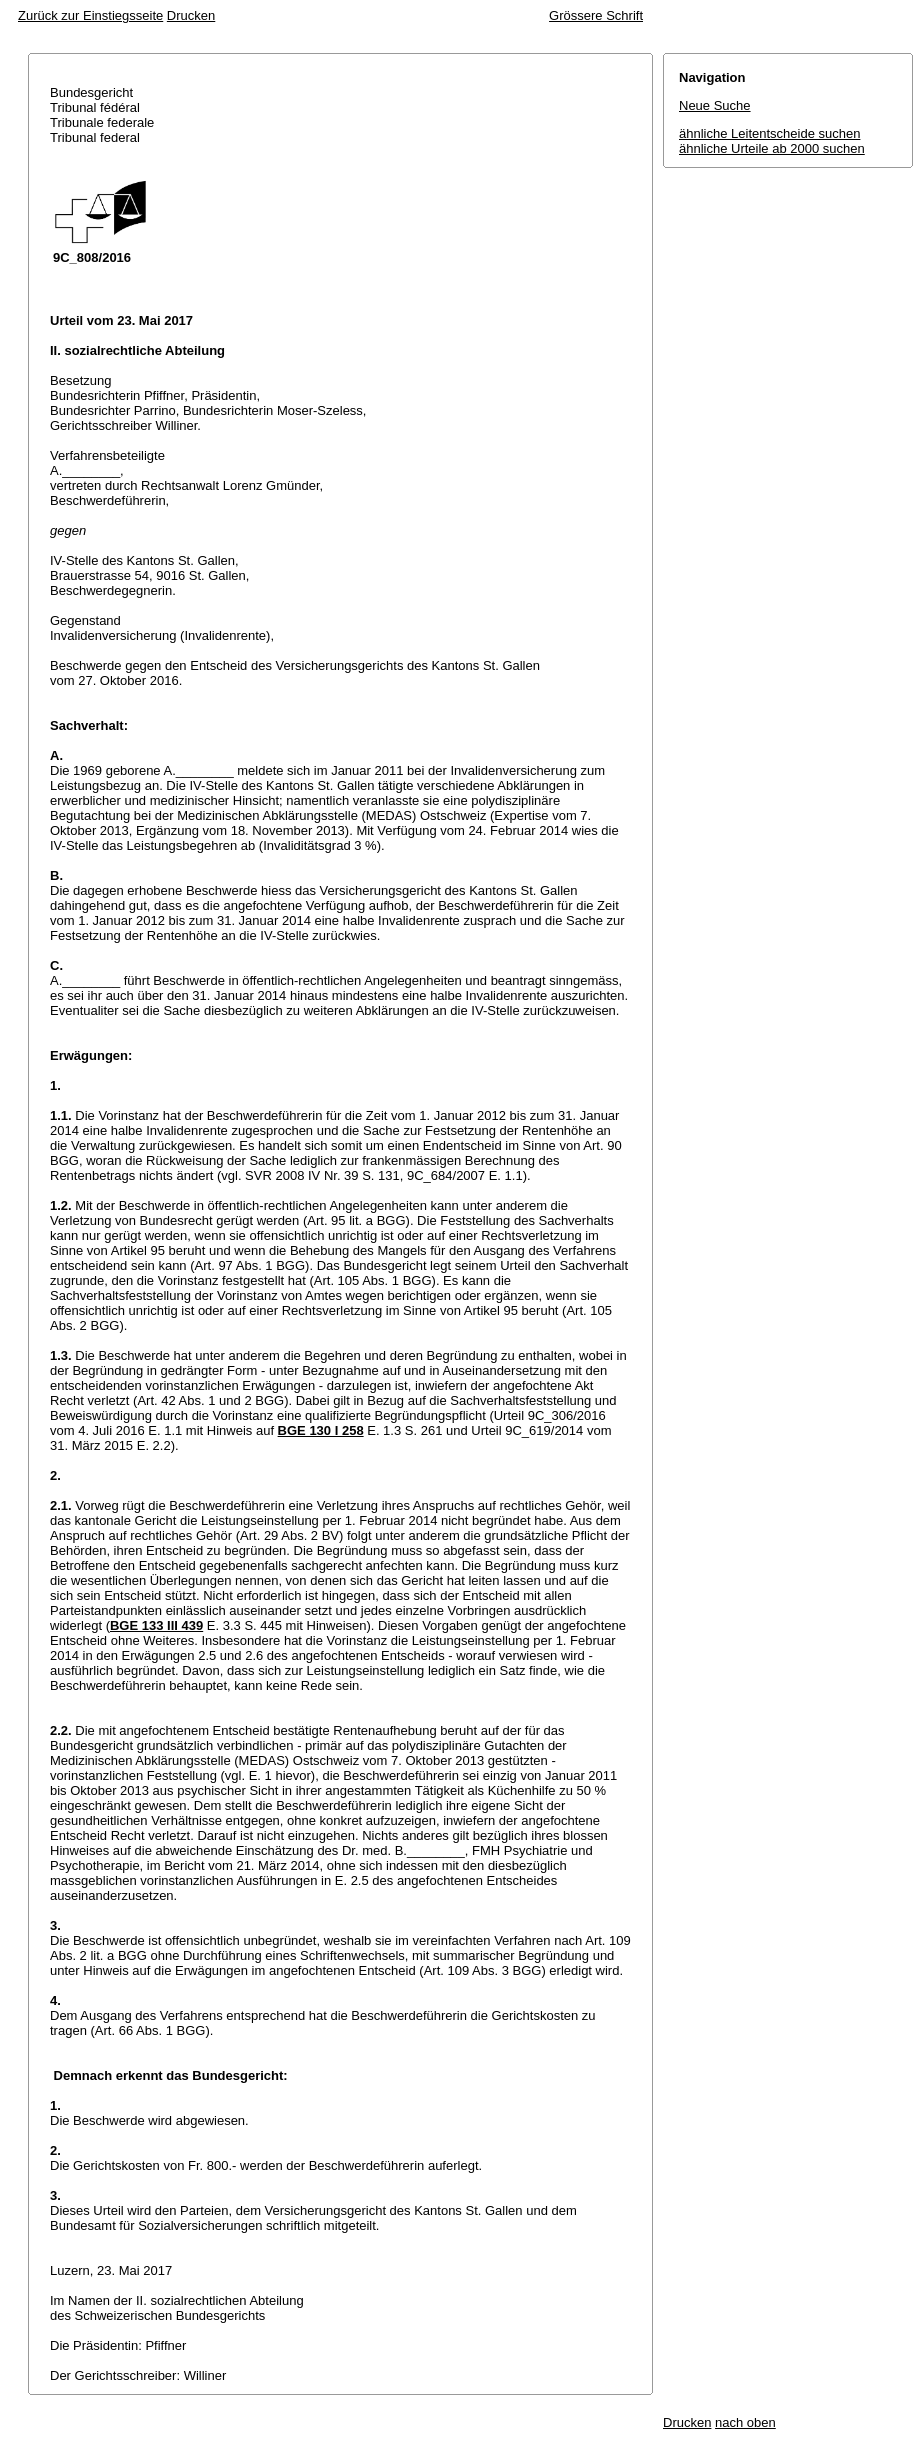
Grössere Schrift (596, 15)
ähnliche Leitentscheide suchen (769, 133)
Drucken (191, 15)
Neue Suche (715, 105)
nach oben (745, 2422)
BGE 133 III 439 (156, 1625)
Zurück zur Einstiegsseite (90, 15)
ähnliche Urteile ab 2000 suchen (772, 148)
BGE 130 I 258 (321, 1430)
